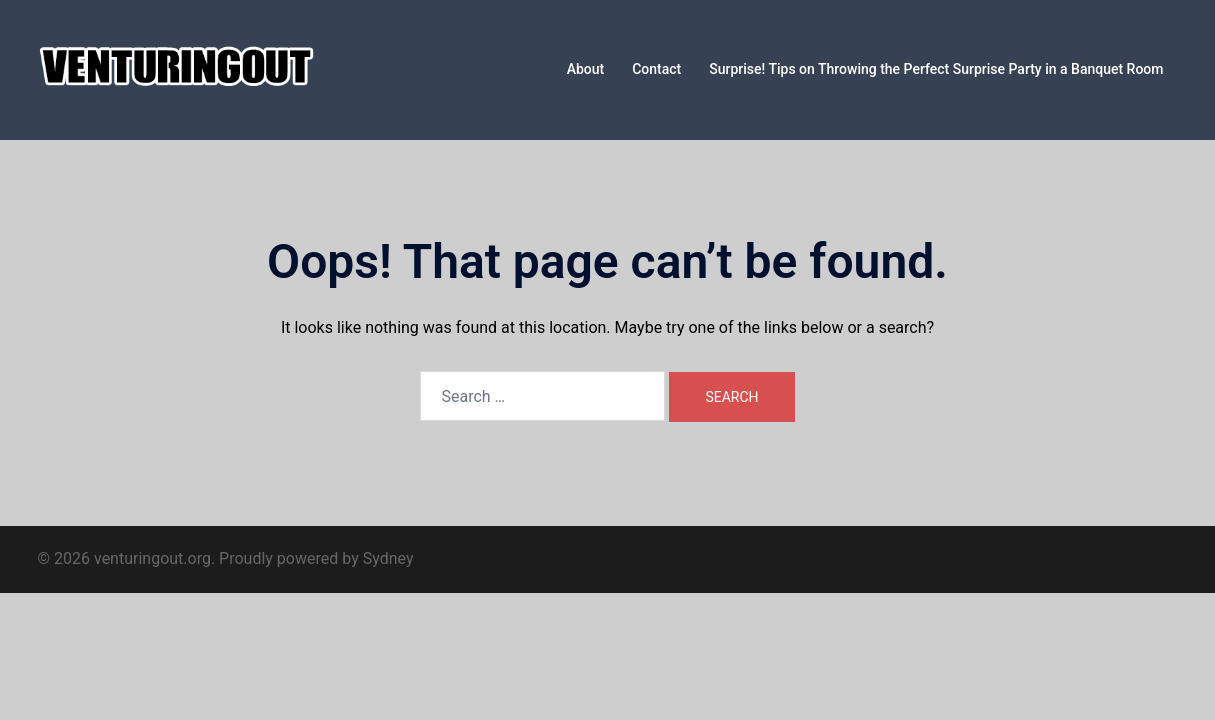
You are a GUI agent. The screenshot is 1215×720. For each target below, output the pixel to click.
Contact (656, 69)
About (586, 69)
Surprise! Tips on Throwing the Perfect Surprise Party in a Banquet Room (936, 69)
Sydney (388, 558)
